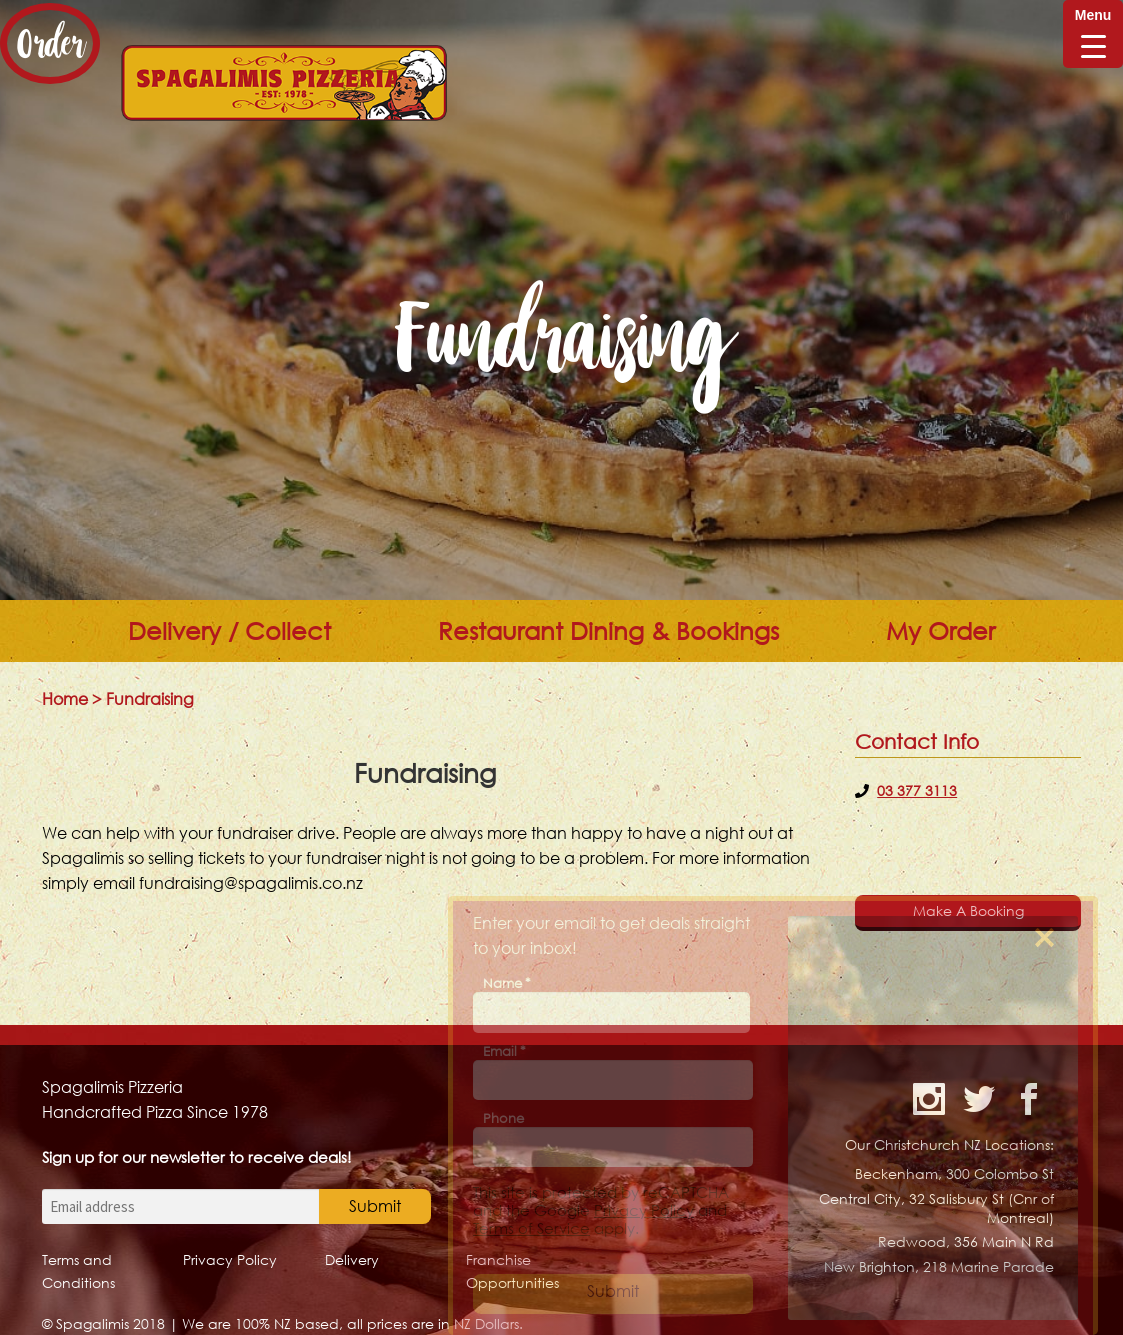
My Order (940, 631)
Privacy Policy (230, 1259)
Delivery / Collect (229, 631)
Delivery (352, 1259)
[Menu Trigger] (1093, 34)
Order (50, 43)
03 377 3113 (917, 790)
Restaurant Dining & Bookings (608, 631)
